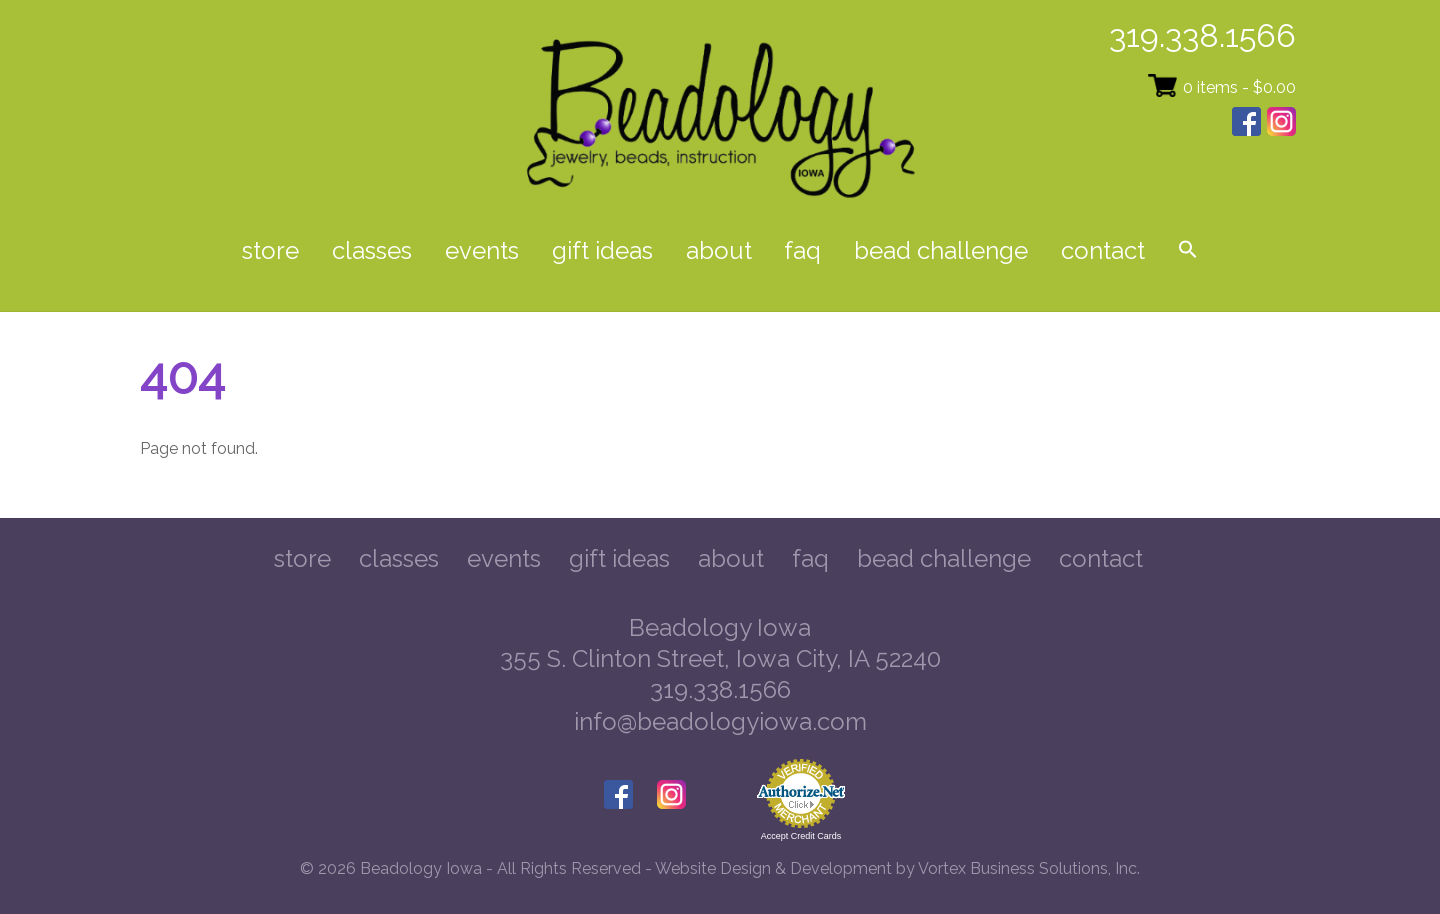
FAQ (802, 250)
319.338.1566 (1202, 35)
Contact (1103, 250)
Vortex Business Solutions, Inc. (1029, 868)
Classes (372, 250)
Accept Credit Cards (801, 836)
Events (482, 250)
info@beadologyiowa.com (720, 721)
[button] (1187, 251)
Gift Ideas (602, 250)
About (719, 250)
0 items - (1239, 87)
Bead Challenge (941, 250)
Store (270, 250)
